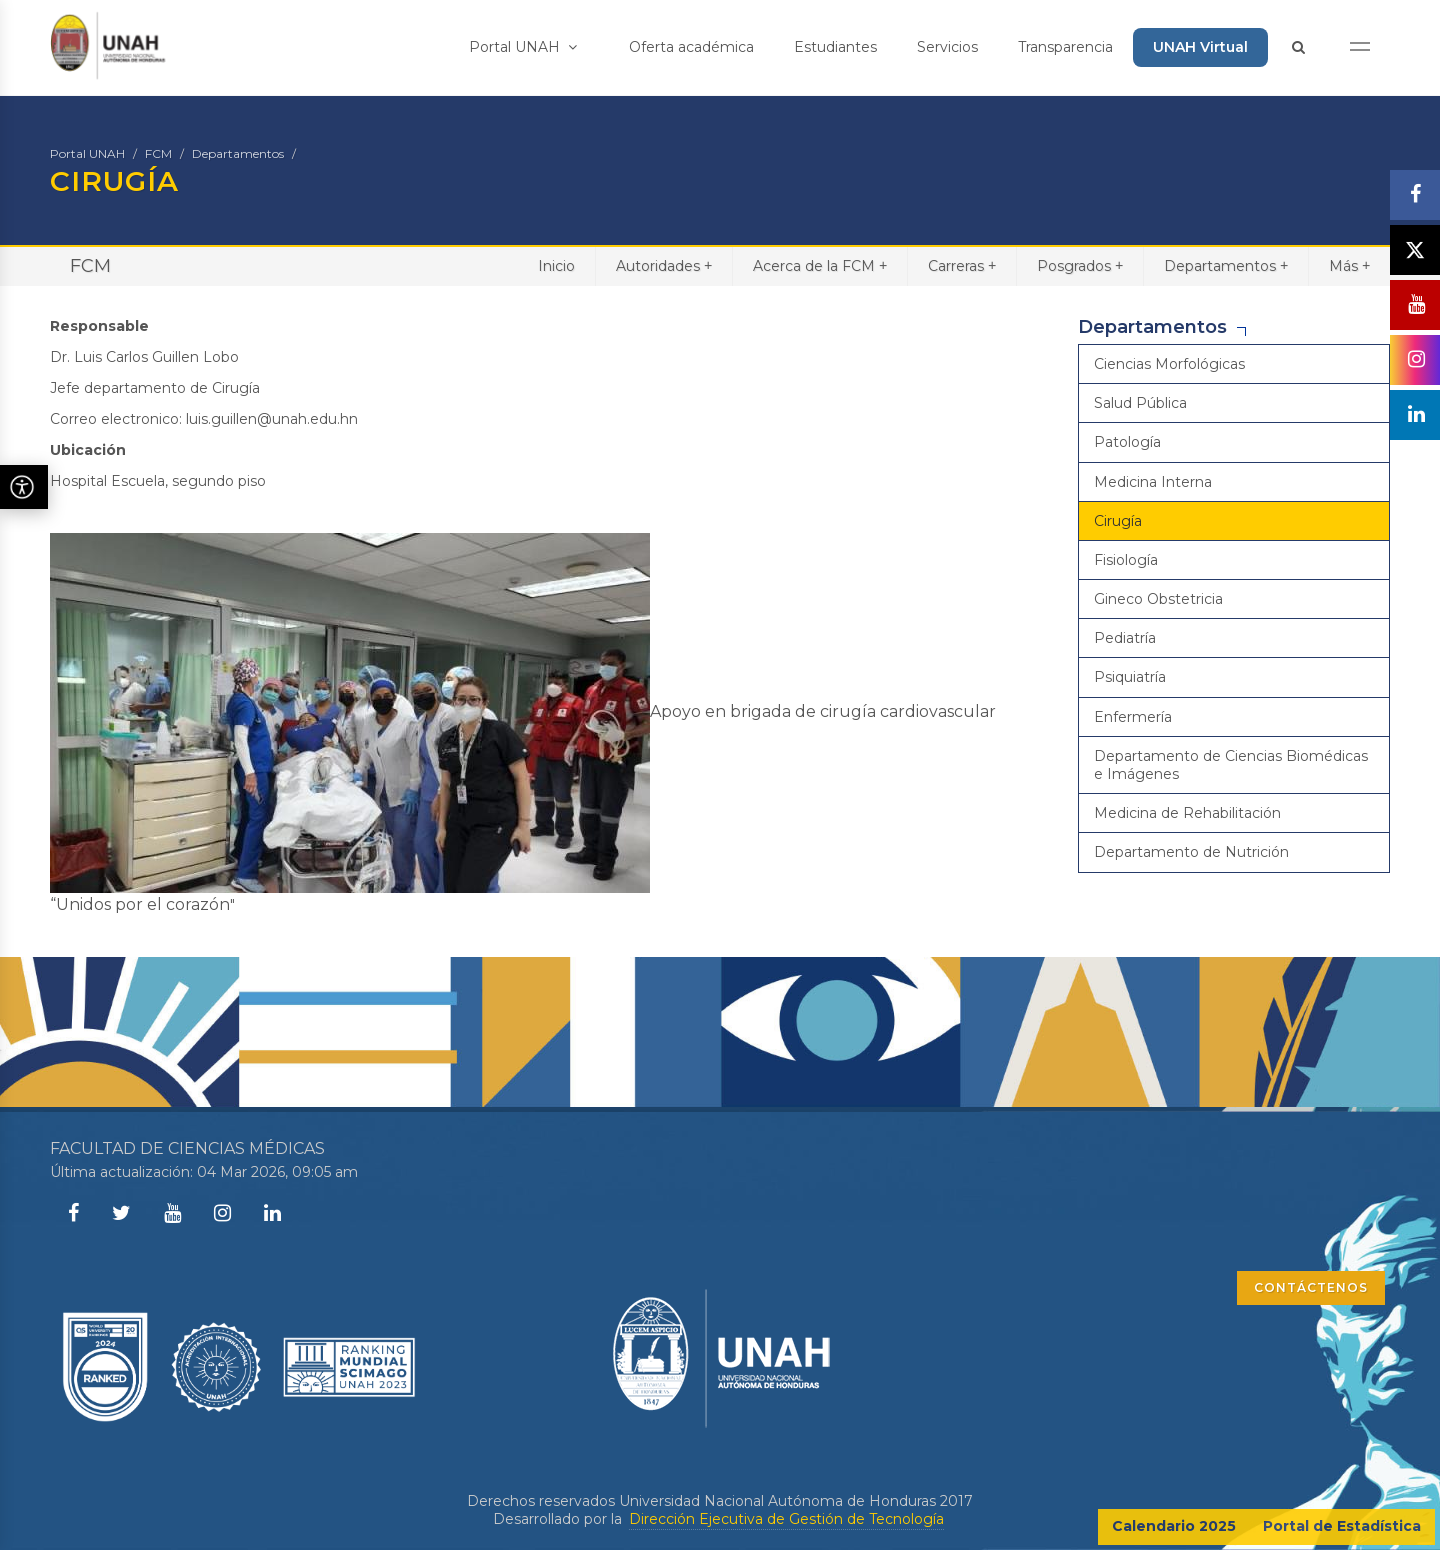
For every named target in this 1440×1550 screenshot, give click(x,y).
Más (1349, 265)
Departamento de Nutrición (1191, 852)
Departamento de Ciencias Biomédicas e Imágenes (1231, 765)
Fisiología (1126, 560)
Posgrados (1080, 265)
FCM (158, 153)
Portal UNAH (523, 47)
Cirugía (1118, 521)
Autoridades (664, 265)
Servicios (947, 47)
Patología (1127, 442)
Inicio (556, 266)
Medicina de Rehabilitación (1187, 813)
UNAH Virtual (1200, 47)
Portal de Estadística (1342, 1526)
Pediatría (1125, 638)
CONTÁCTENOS (1311, 1287)
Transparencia (1065, 47)
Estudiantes (835, 47)
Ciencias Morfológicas (1169, 364)
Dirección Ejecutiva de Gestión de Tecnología (786, 1519)
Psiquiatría (1130, 677)
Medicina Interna (1153, 482)
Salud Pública (1140, 403)
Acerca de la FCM (820, 265)
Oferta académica (691, 47)
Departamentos (238, 153)
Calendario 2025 (1174, 1526)
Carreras (962, 265)
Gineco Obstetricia (1158, 599)
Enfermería (1133, 717)
